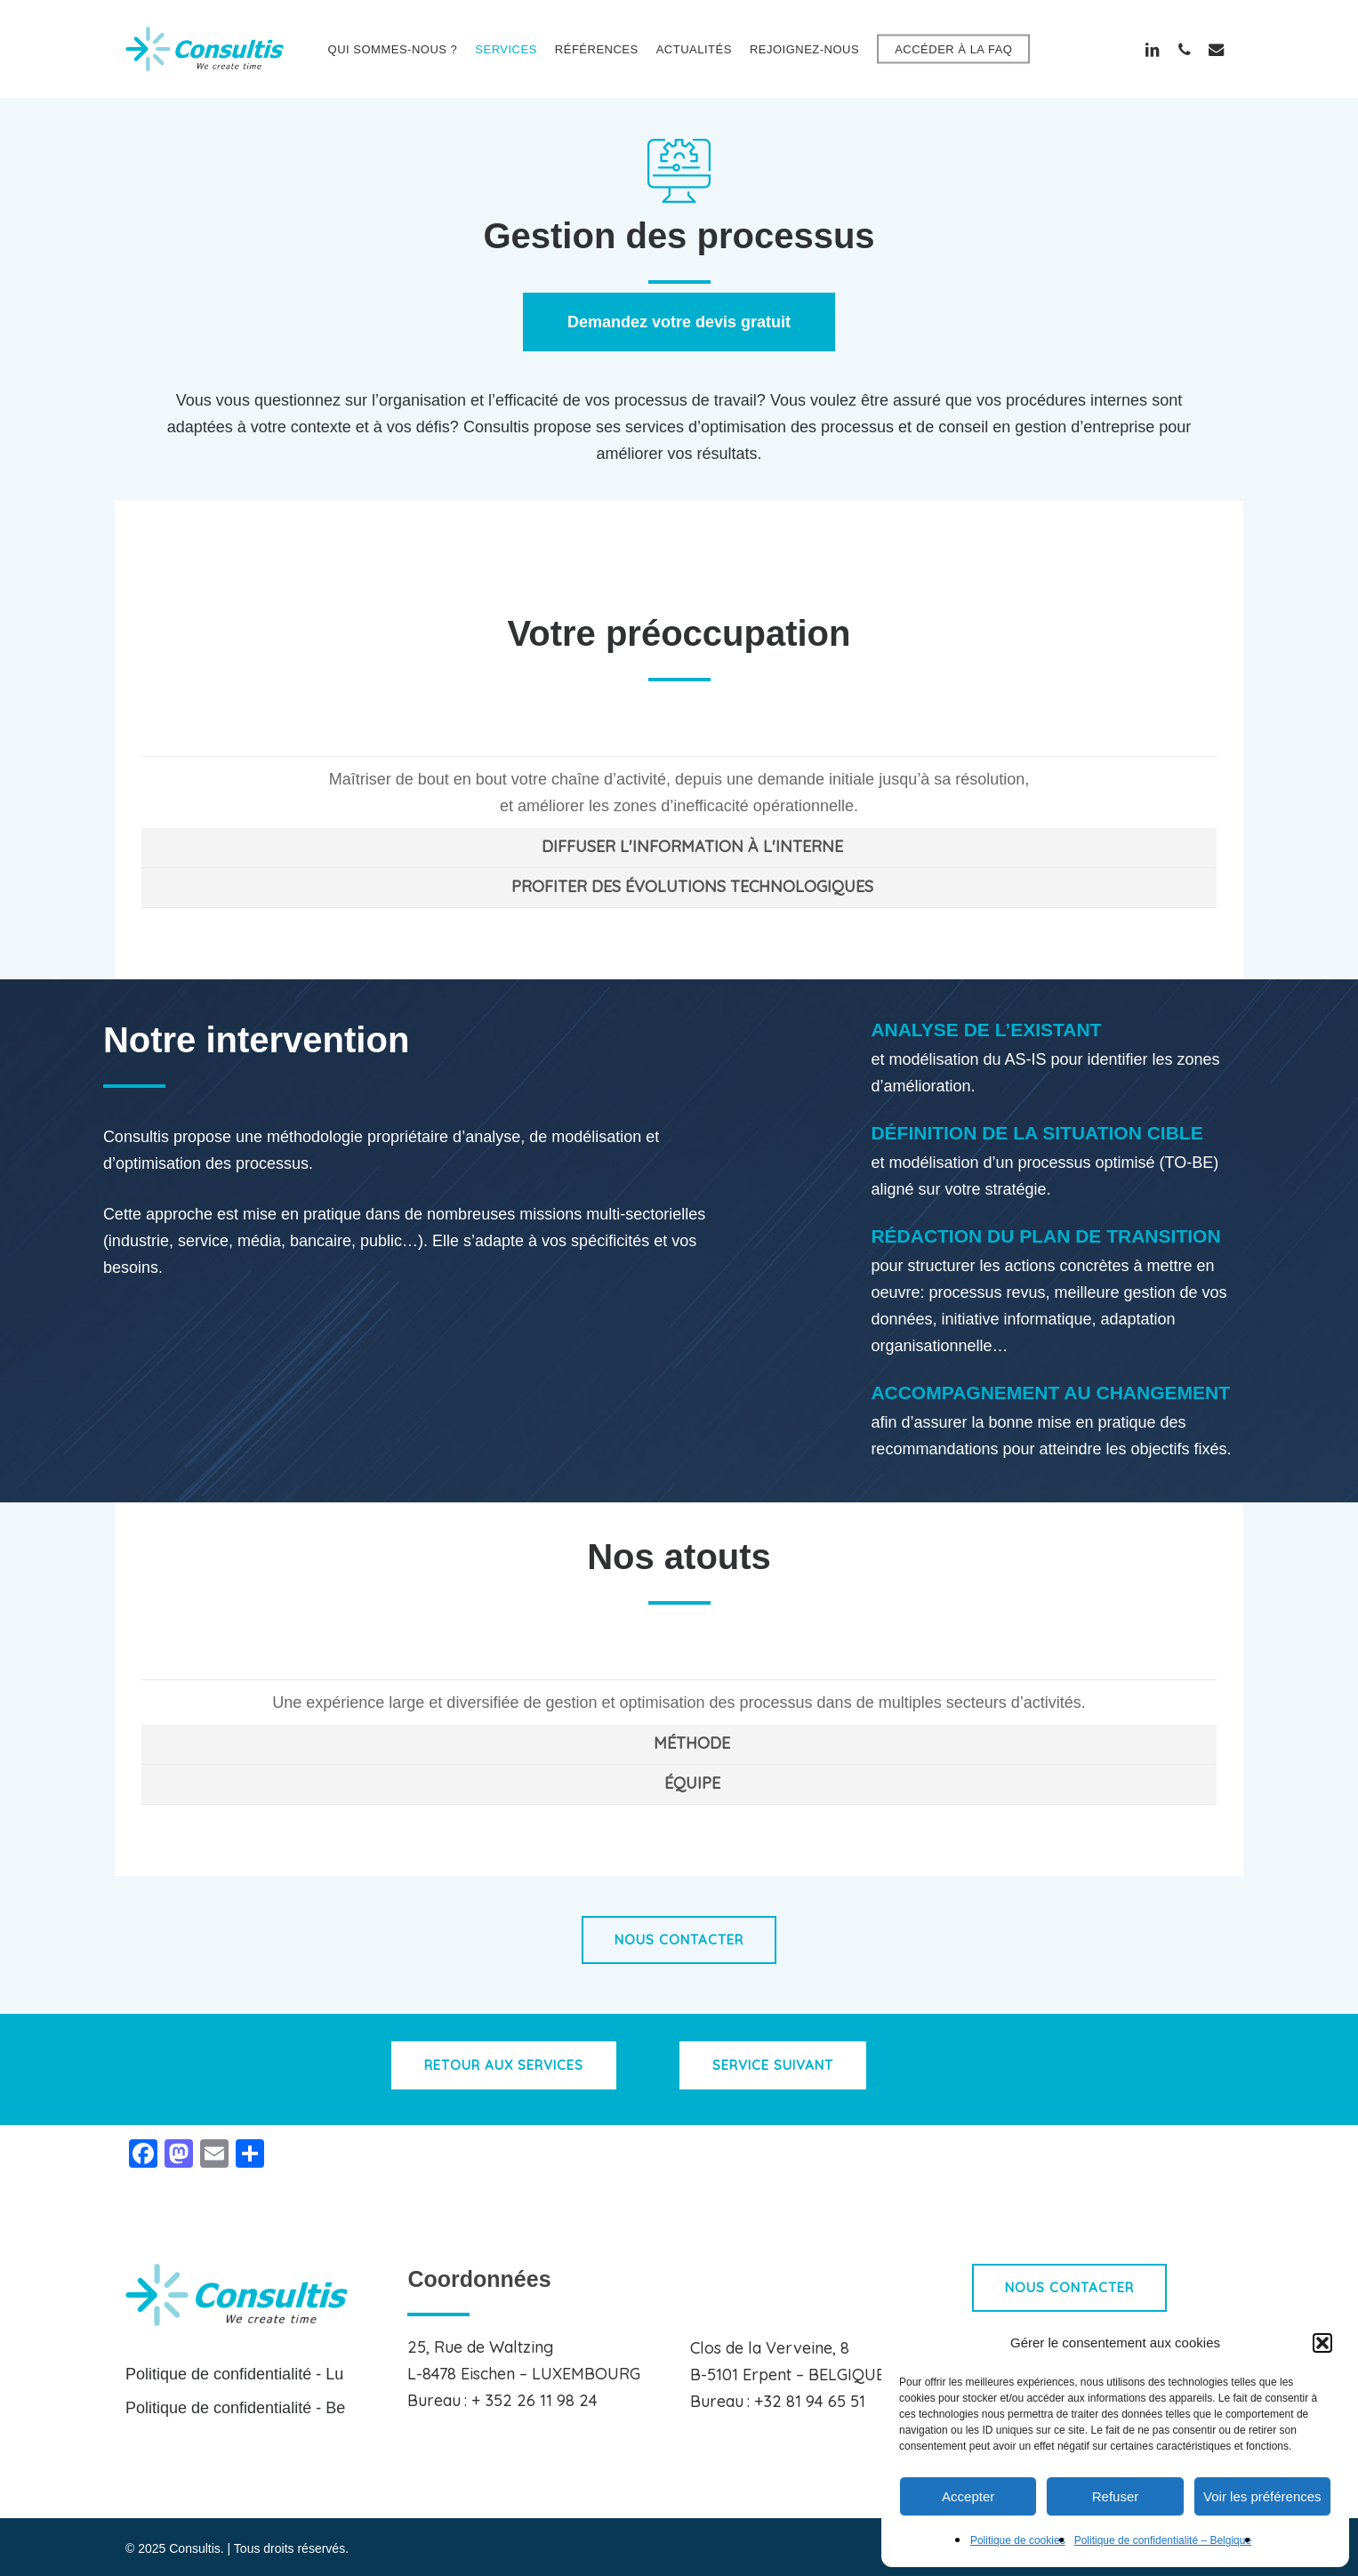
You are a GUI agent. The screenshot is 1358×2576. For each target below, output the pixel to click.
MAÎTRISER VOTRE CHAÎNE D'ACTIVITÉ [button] (692, 735)
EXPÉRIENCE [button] (692, 1658)
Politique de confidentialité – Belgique (1162, 2540)
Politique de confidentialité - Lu (234, 2374)
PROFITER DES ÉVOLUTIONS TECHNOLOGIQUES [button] (692, 886)
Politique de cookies (1017, 2540)
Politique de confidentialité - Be (235, 2408)
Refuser (1115, 2496)
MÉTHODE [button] (692, 1743)
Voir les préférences (1262, 2496)
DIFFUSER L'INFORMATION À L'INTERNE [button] (692, 846)
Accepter (968, 2496)
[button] (1322, 2343)
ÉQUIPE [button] (692, 1783)
